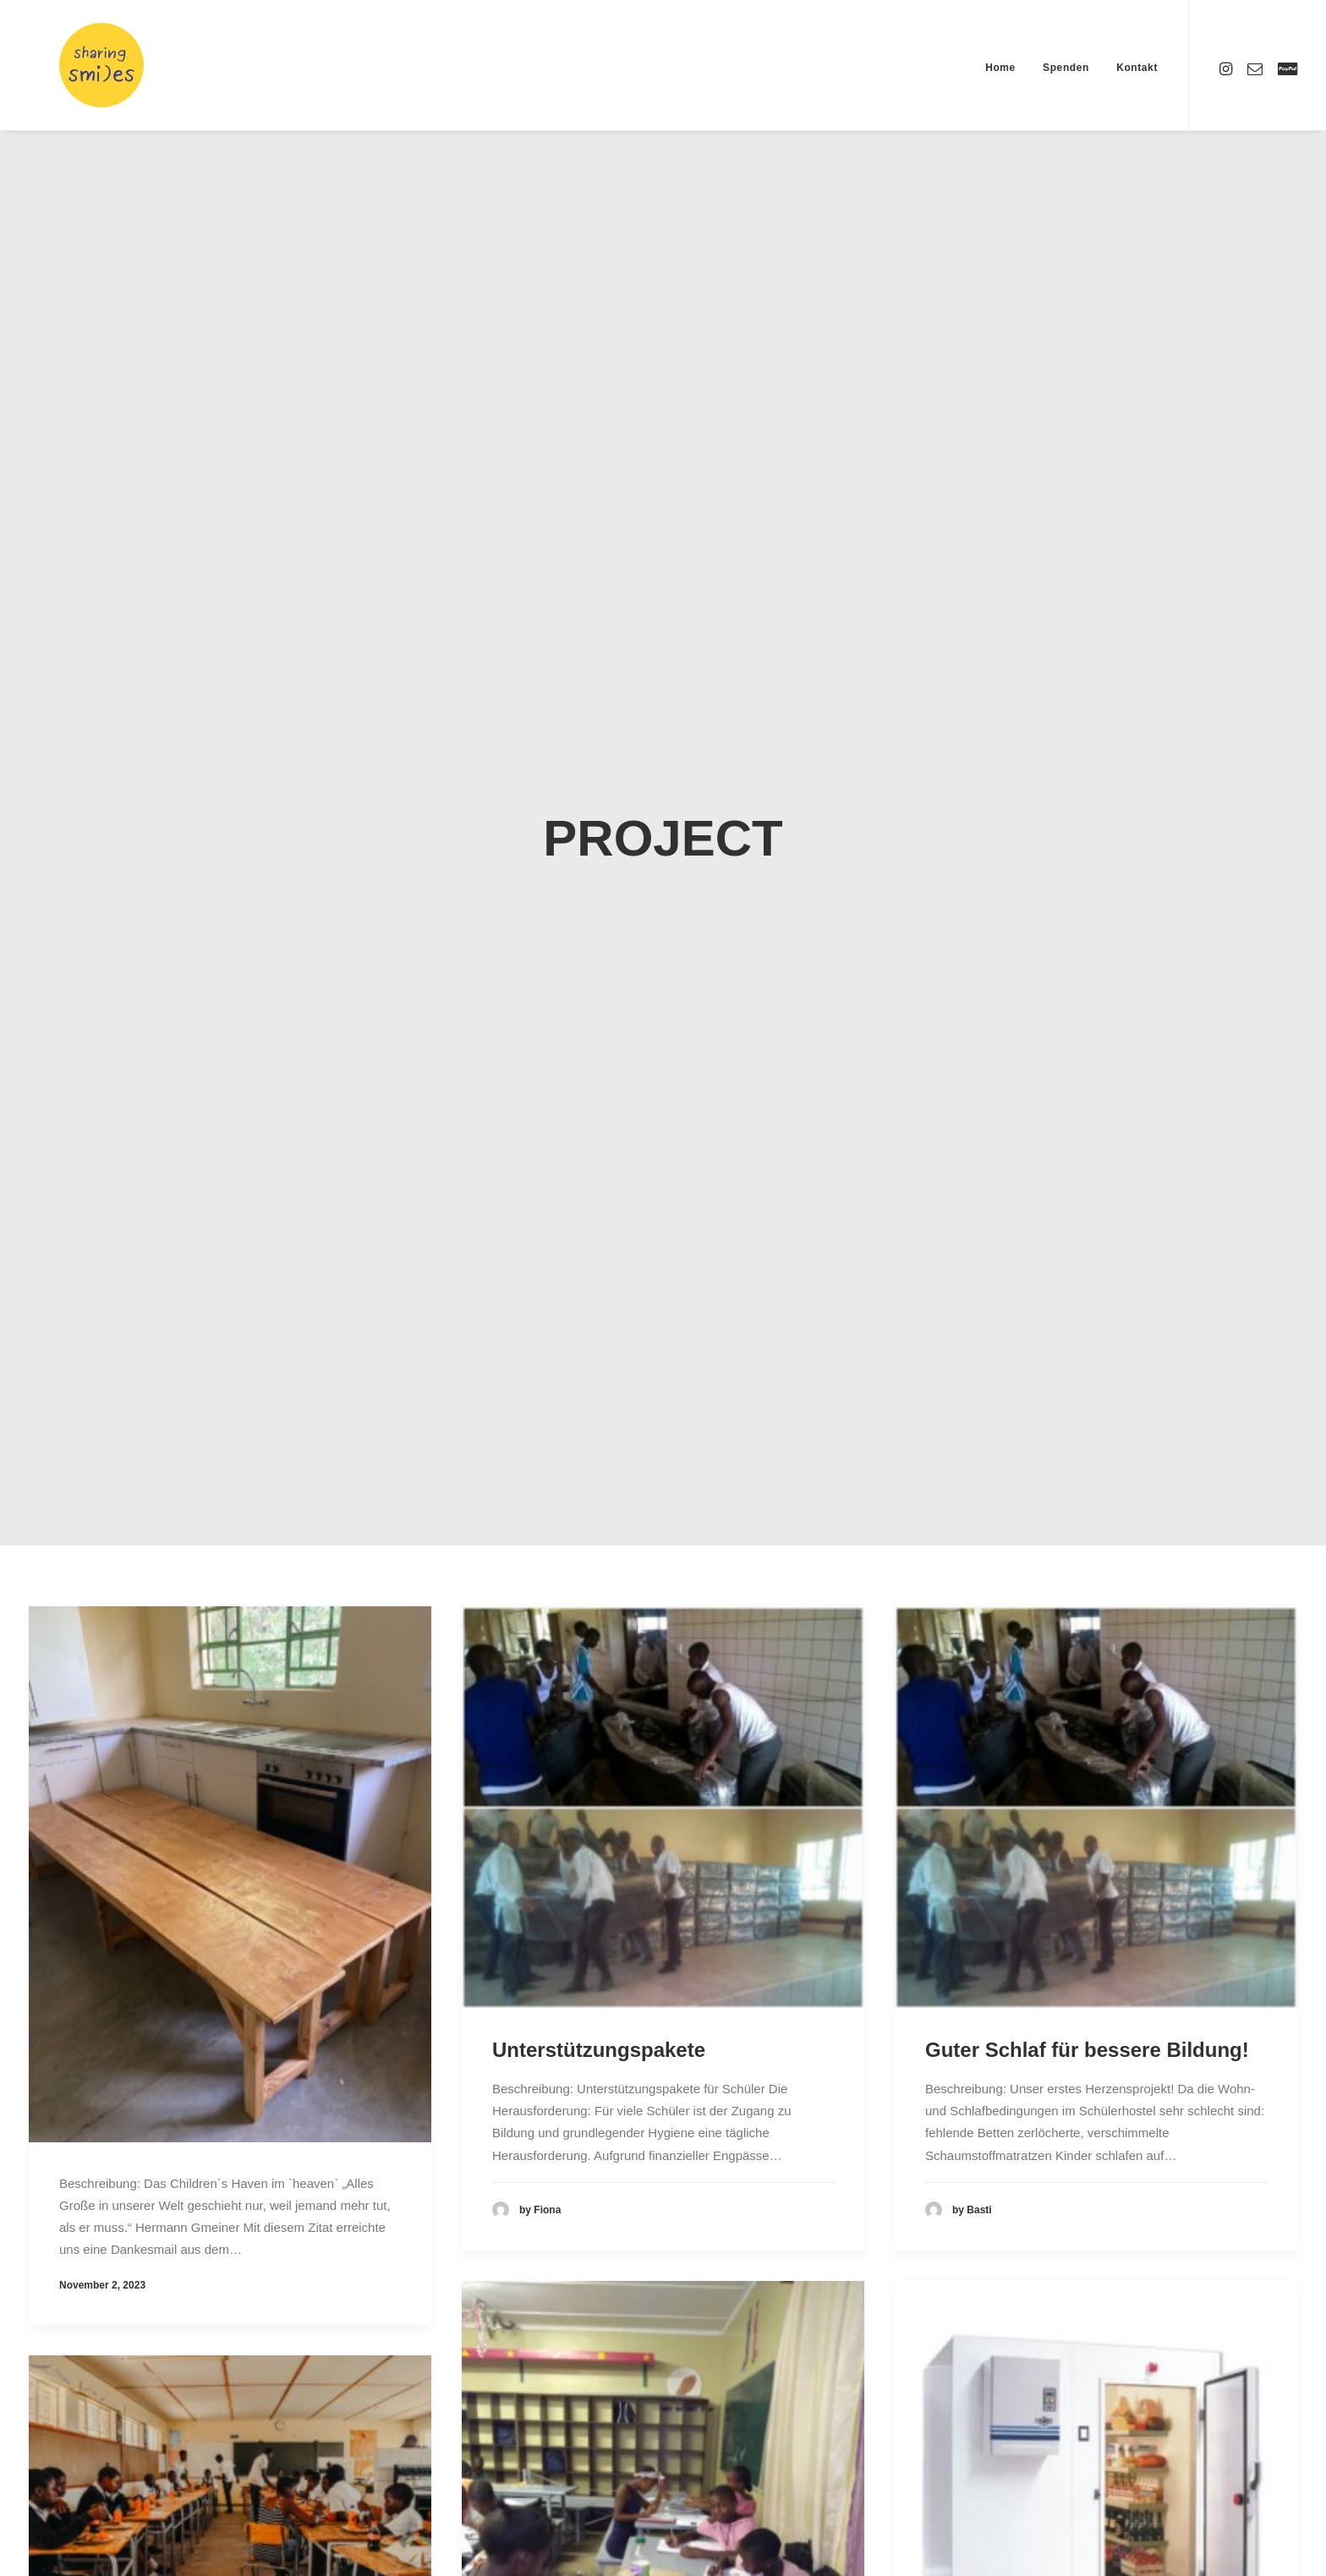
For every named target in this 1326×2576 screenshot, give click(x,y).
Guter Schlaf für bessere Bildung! (1087, 2017)
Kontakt (1137, 68)
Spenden (1066, 68)
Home (1000, 68)
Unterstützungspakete (598, 2017)
